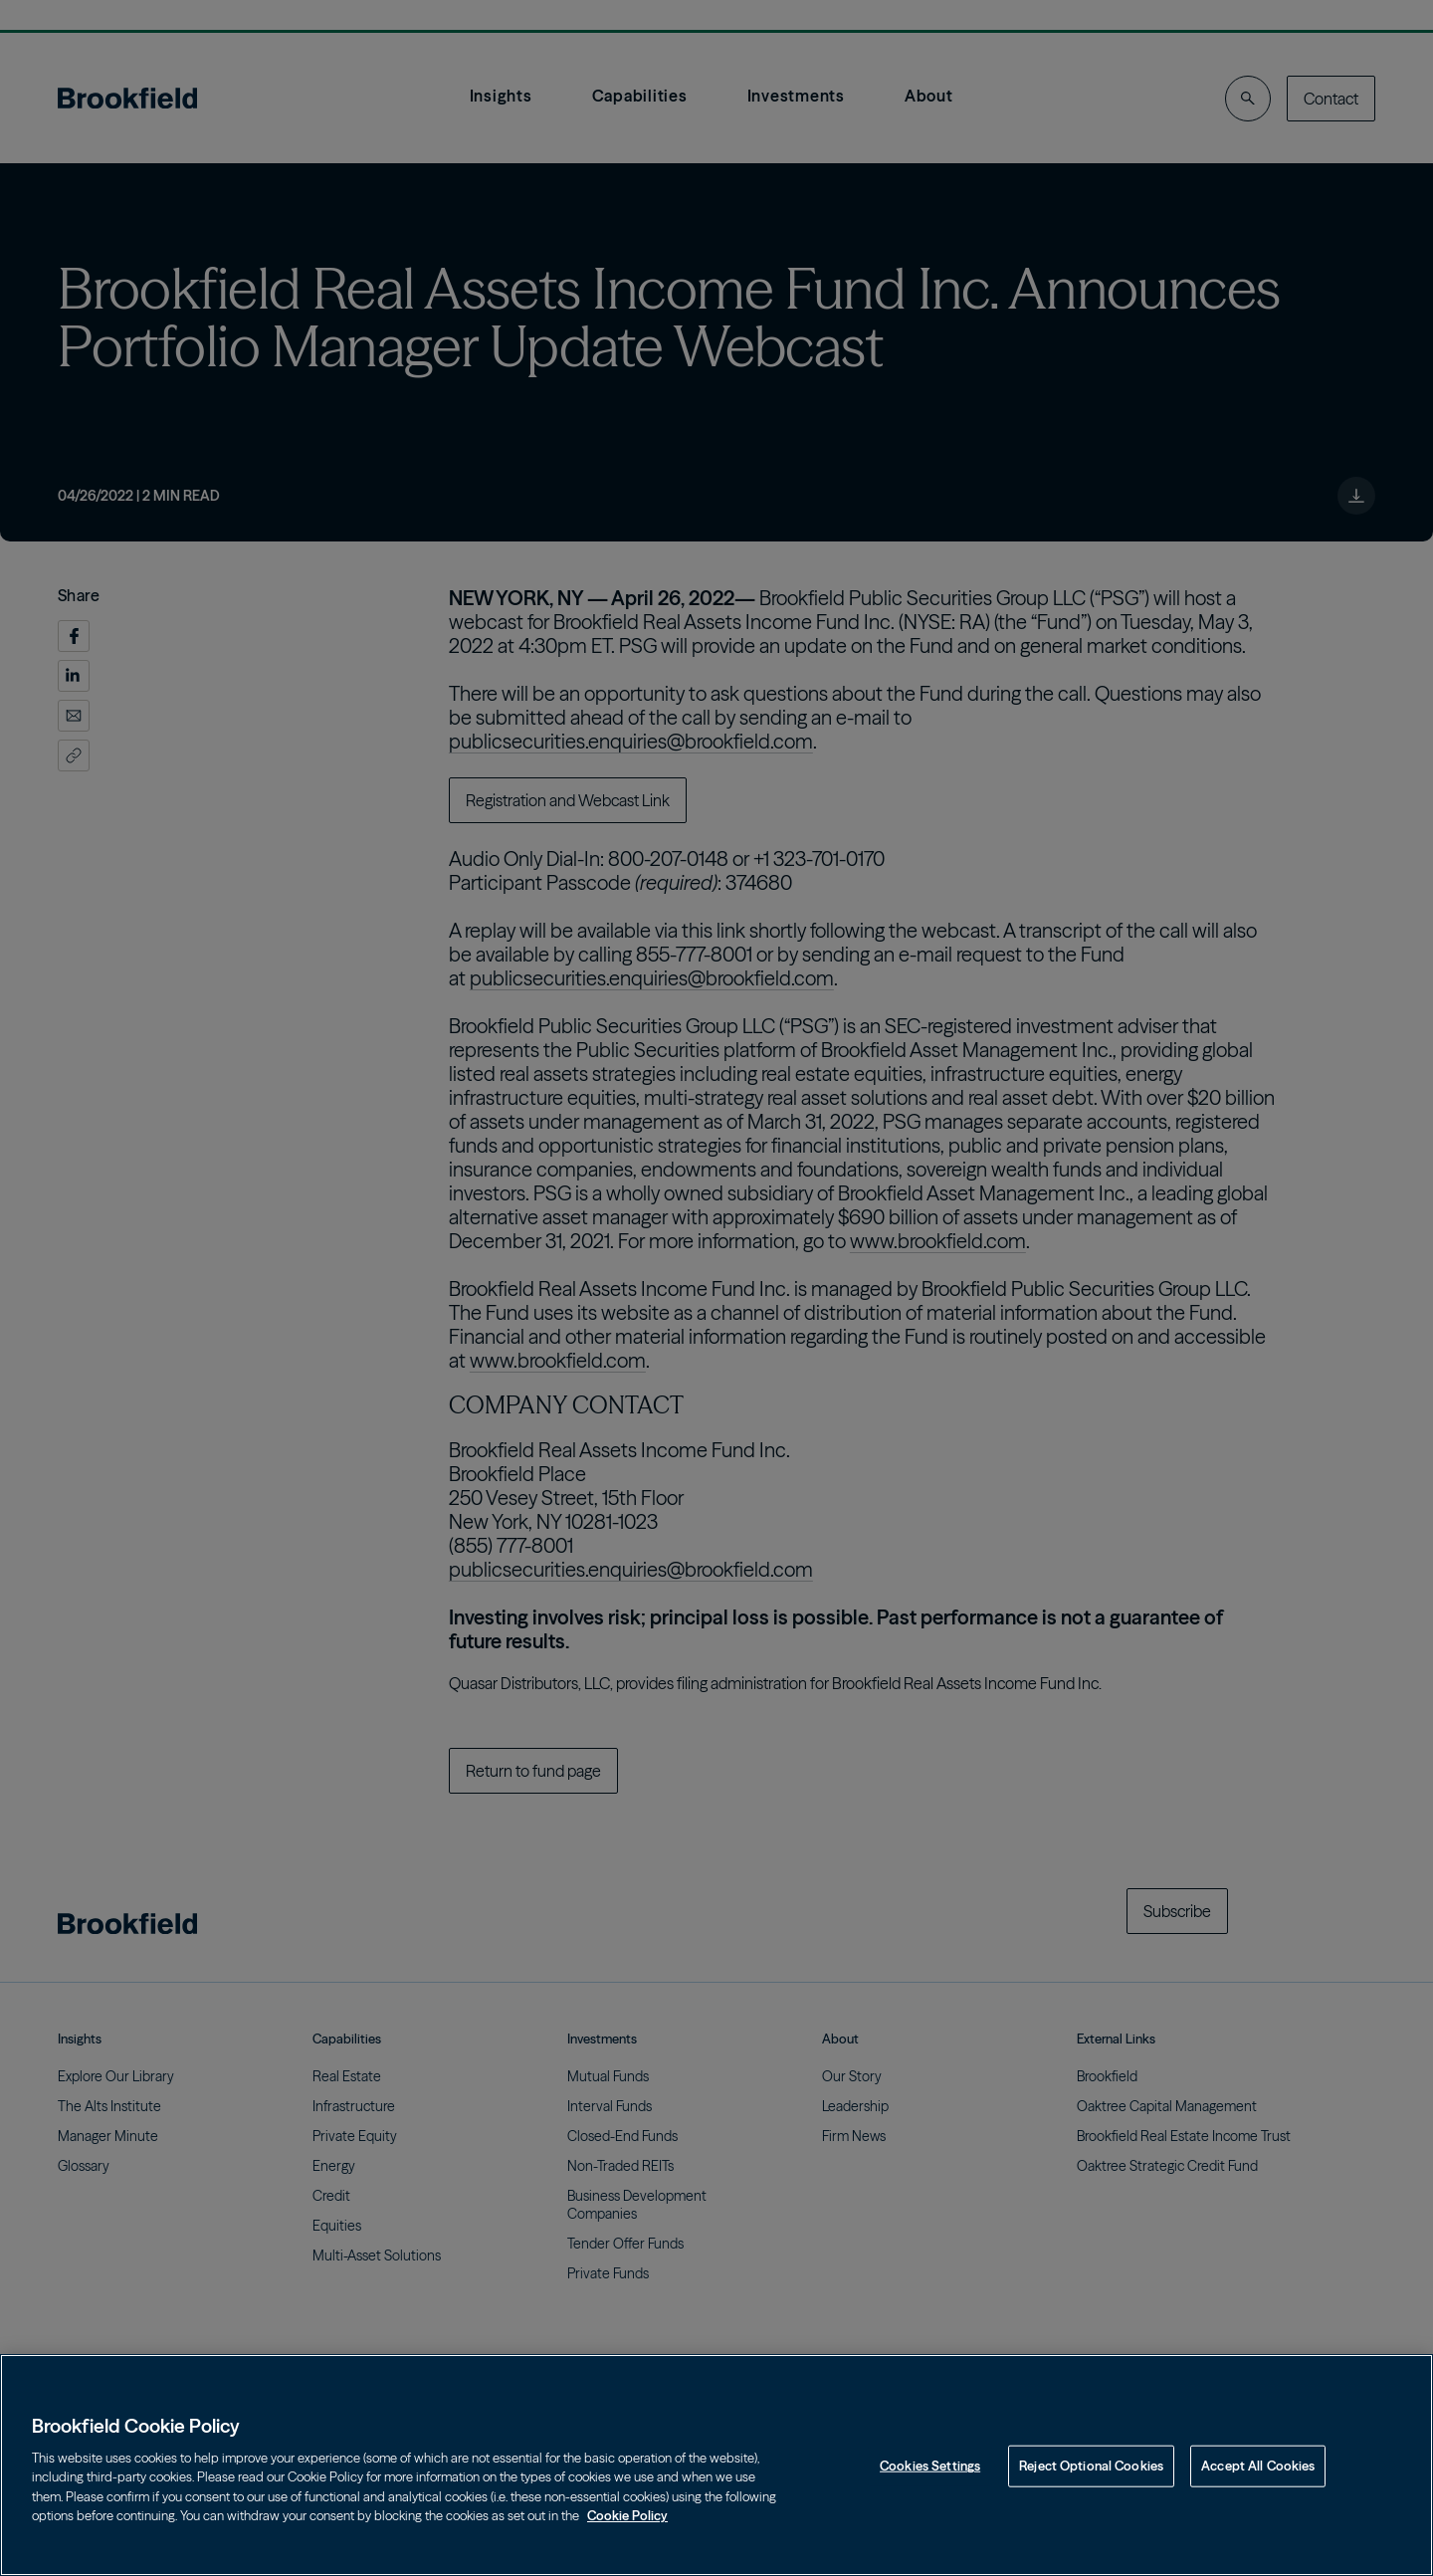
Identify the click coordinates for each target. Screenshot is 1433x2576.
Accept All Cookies (1258, 2465)
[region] (716, 2465)
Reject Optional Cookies (1091, 2465)
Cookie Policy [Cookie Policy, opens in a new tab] (627, 2515)
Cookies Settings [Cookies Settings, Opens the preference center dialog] (930, 2465)
